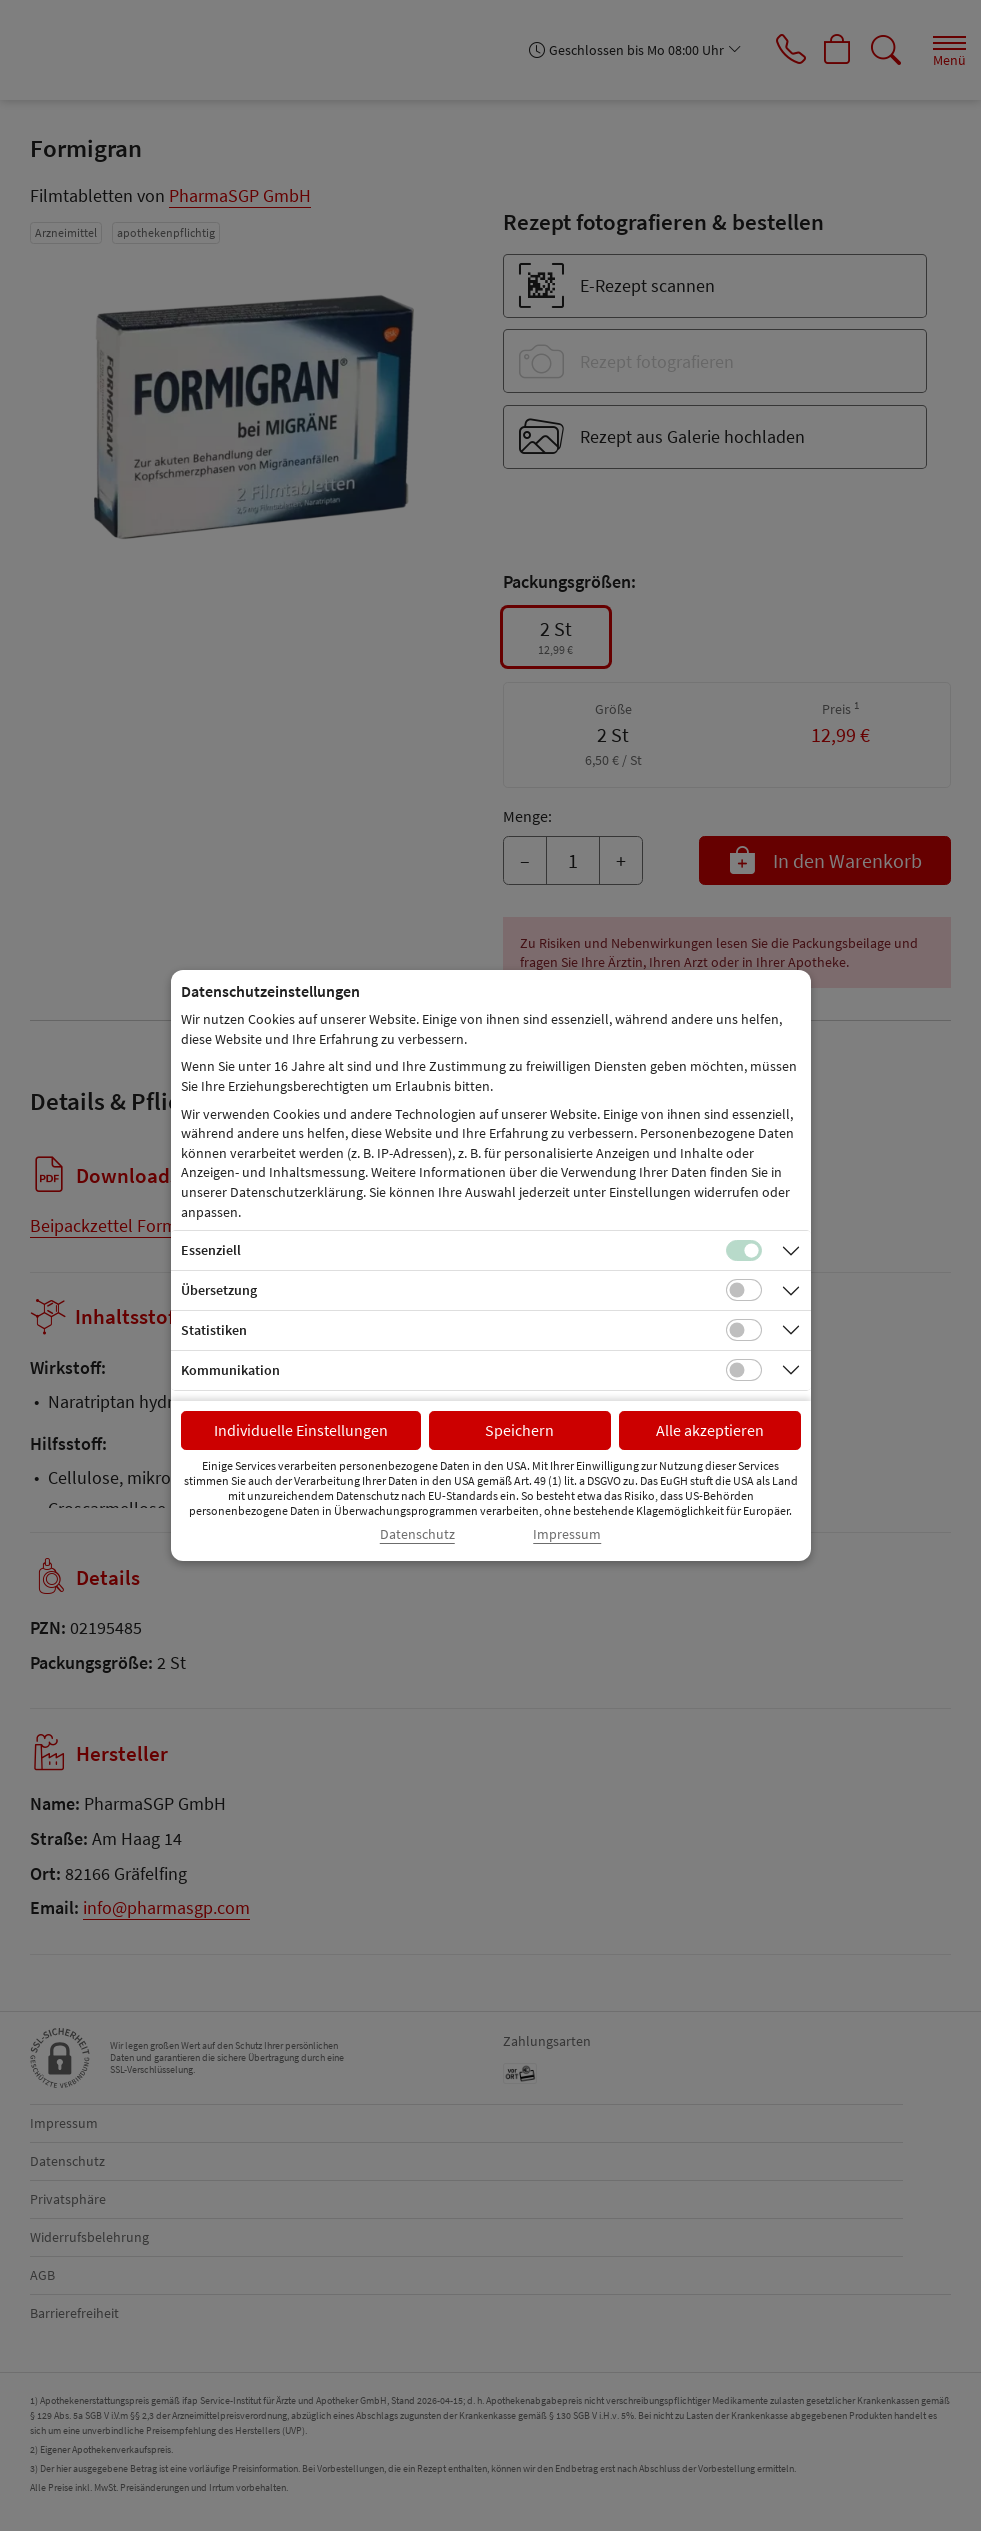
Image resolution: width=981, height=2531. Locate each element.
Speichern (519, 1430)
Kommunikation (230, 1370)
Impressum (567, 1534)
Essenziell (211, 1250)
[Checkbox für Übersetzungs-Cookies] (744, 1290)
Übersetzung (219, 1290)
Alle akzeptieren (710, 1430)
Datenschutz (417, 1534)
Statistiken (214, 1330)
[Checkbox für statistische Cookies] (744, 1330)
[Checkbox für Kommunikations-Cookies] (744, 1370)
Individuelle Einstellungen (301, 1430)
